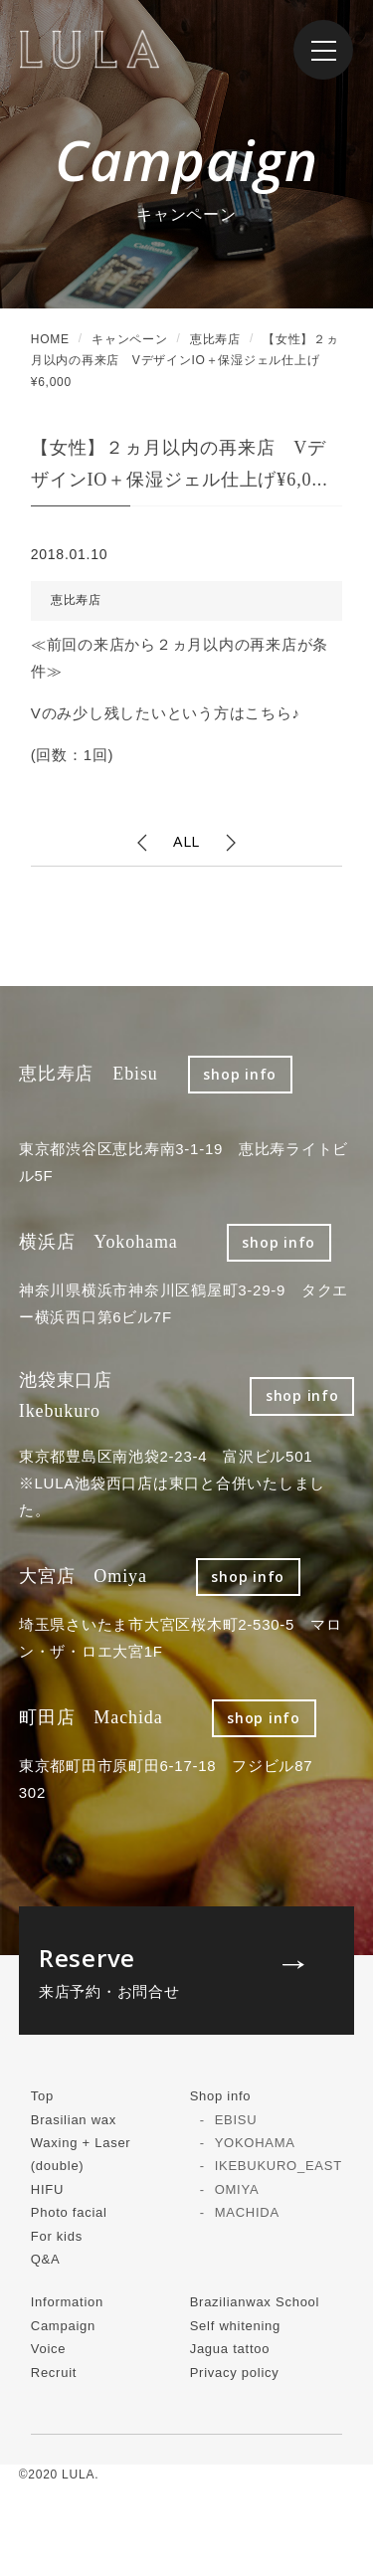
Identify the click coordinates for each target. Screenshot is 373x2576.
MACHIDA (247, 2212)
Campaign (63, 2325)
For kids (57, 2236)
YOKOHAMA (255, 2142)
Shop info (221, 2095)
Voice (49, 2348)
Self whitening (235, 2325)
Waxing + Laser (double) (81, 2154)
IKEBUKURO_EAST (278, 2165)
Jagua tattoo (230, 2348)
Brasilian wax (73, 2119)
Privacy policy (235, 2372)
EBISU (236, 2119)
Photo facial (69, 2212)
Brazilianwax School (255, 2301)
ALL (186, 841)
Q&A (46, 2259)
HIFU (47, 2189)
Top (42, 2095)
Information (67, 2301)
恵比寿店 (76, 600)
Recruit (54, 2372)
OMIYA (237, 2189)
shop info (240, 1074)
